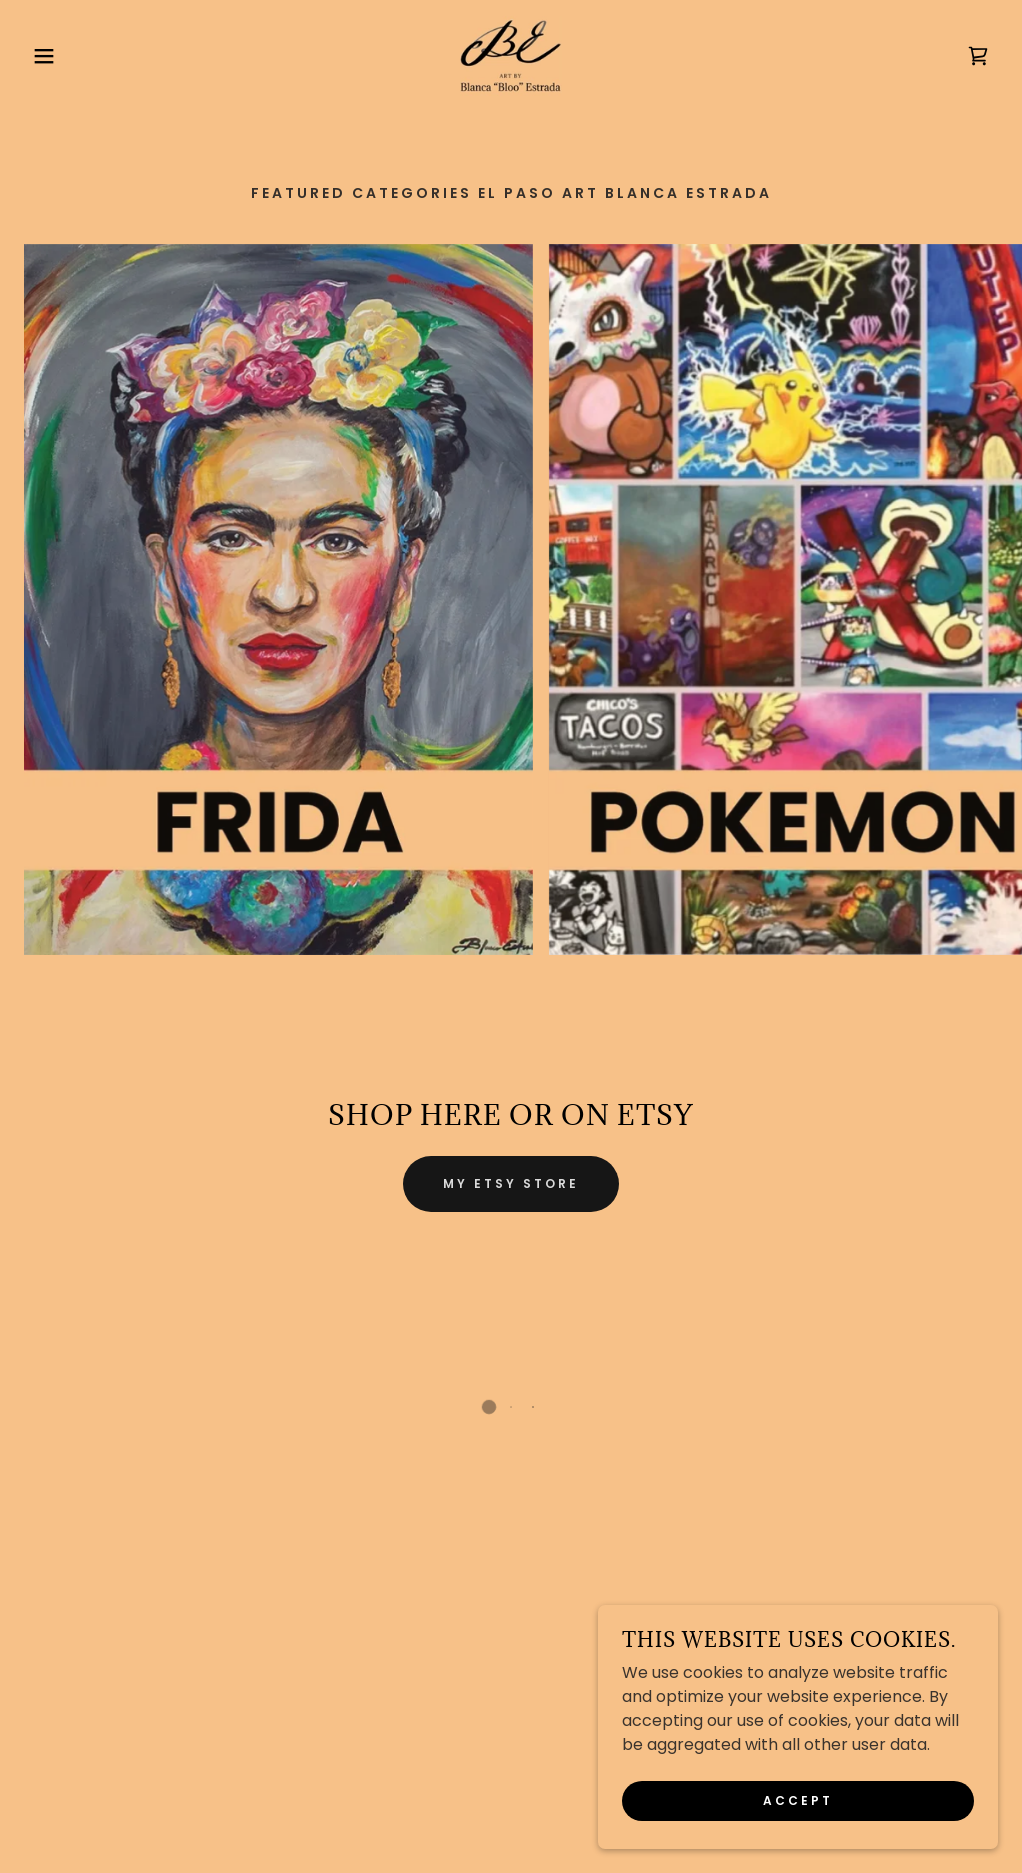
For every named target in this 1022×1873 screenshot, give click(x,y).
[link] (511, 56)
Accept (798, 1800)
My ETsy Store (511, 1183)
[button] (51, 56)
